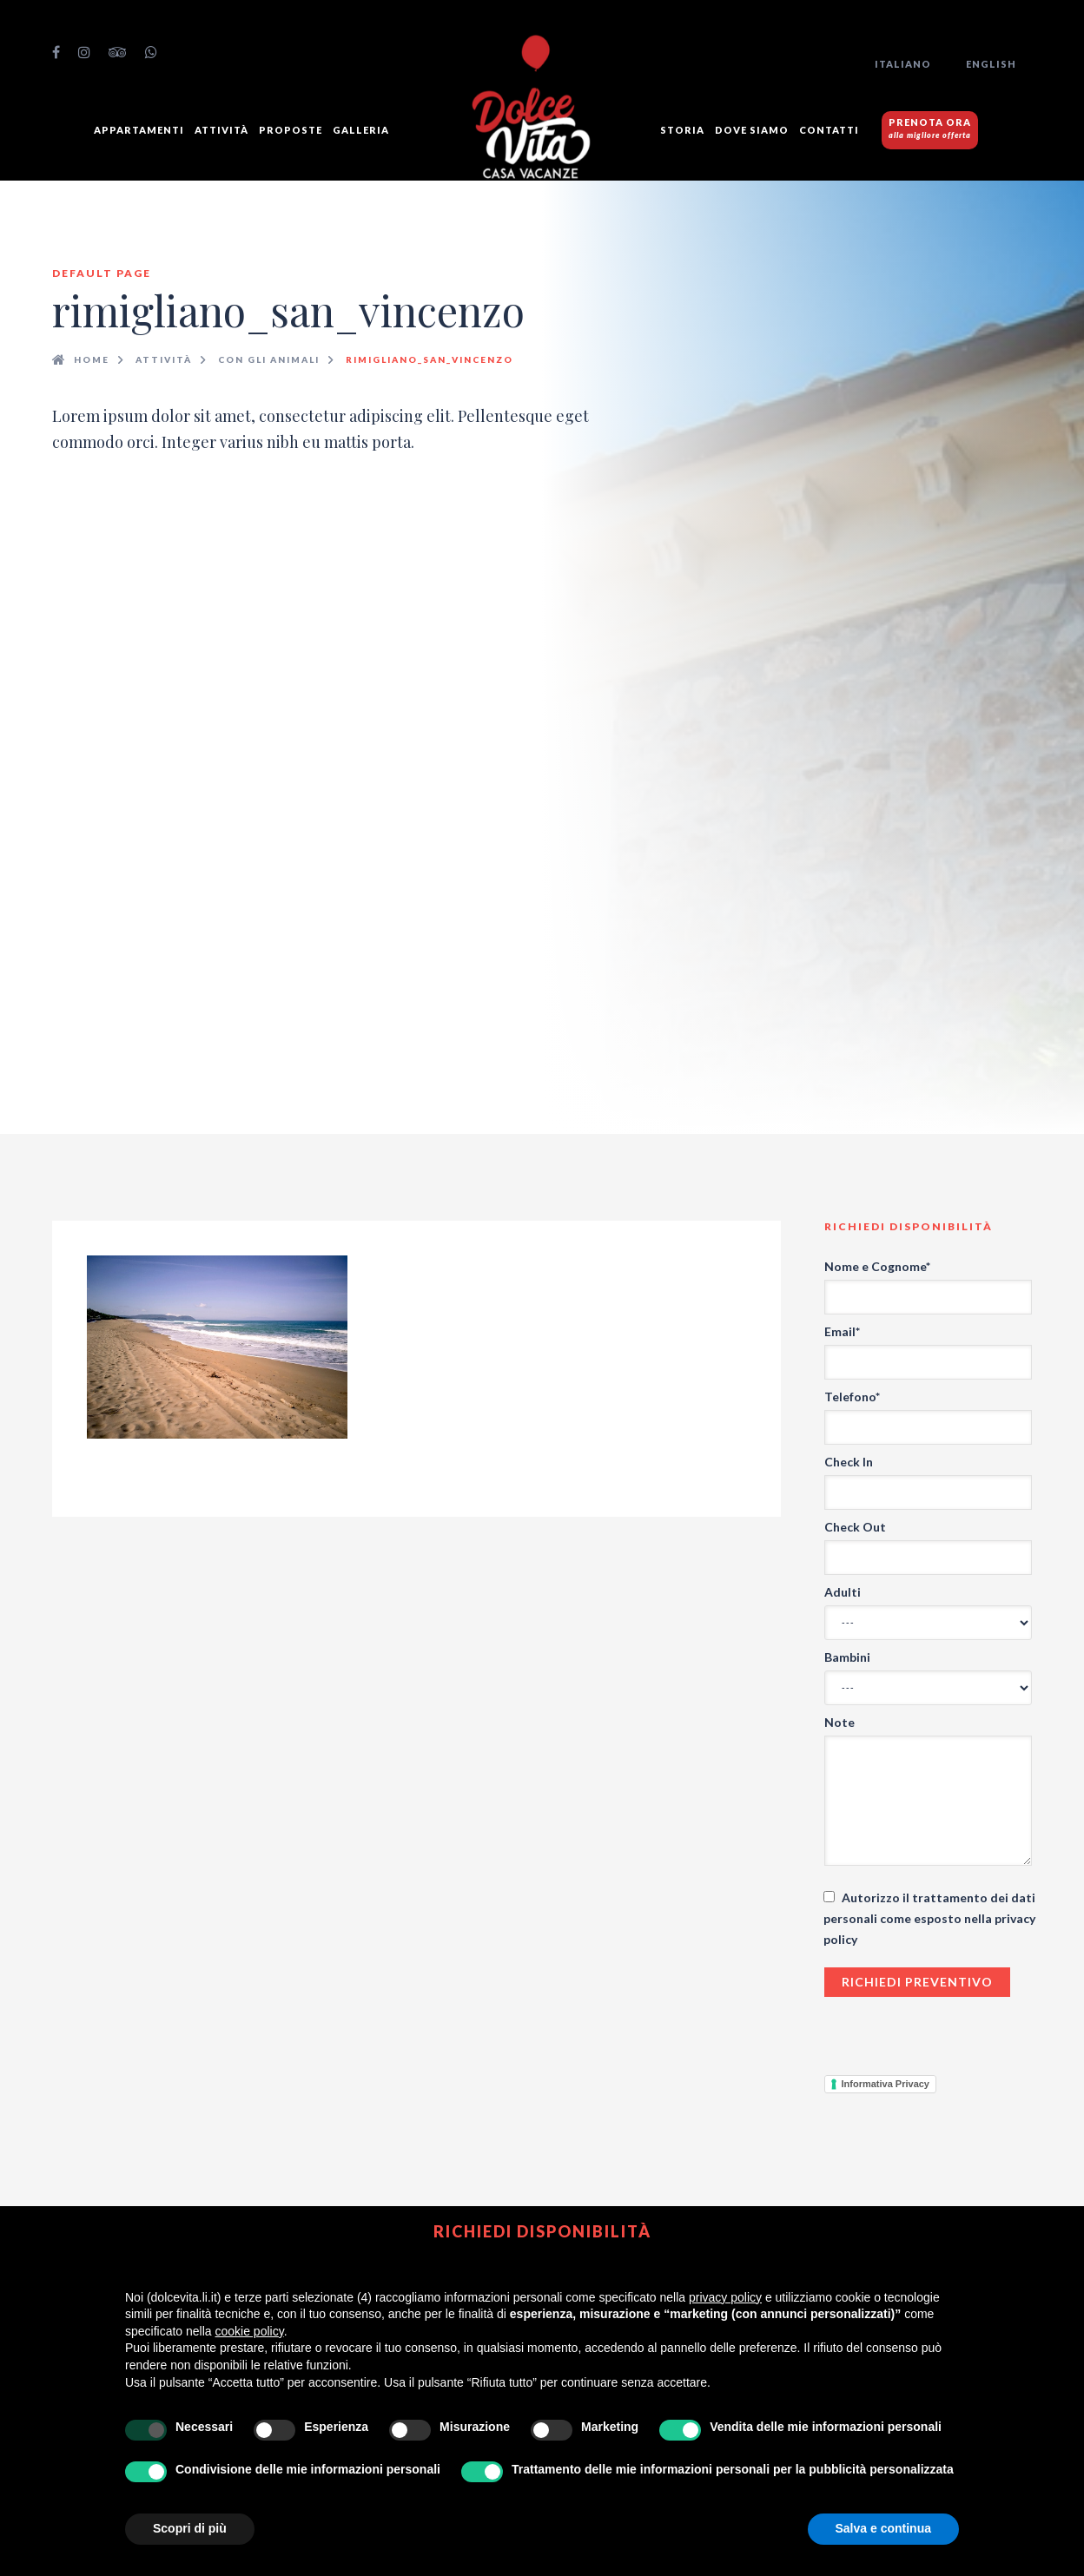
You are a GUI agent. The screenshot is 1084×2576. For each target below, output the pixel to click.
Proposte (290, 129)
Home (91, 359)
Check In (848, 1461)
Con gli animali (269, 359)
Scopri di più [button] (190, 2528)
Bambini (847, 1657)
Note (839, 1722)
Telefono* (852, 1396)
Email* (842, 1331)
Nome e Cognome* (877, 1266)
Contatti (829, 129)
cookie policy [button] (249, 2331)
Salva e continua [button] (883, 2528)
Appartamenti (139, 129)
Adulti (842, 1591)
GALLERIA (361, 129)
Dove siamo (752, 129)
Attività (221, 129)
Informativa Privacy (886, 2084)
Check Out (855, 1526)
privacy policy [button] (725, 2297)
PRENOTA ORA (930, 128)
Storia (682, 129)
